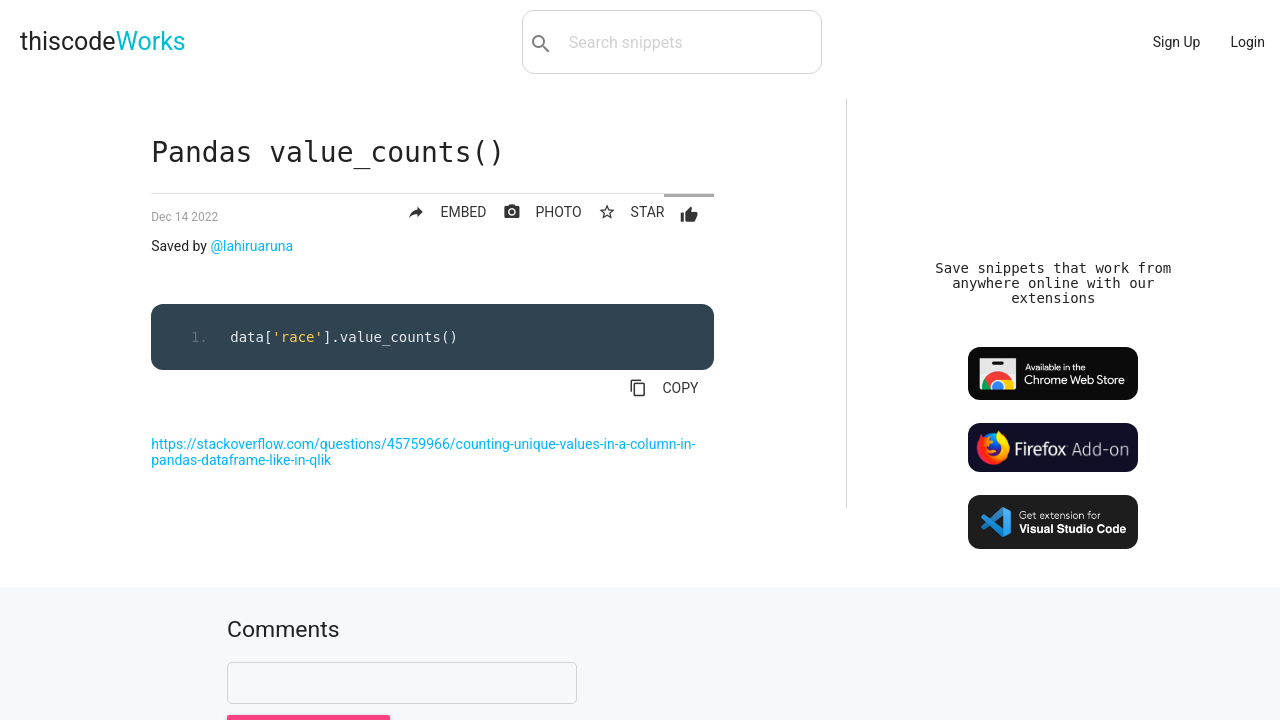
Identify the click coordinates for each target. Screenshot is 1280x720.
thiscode (103, 41)
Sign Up (1177, 42)
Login (1247, 42)
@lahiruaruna (251, 246)
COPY (663, 388)
